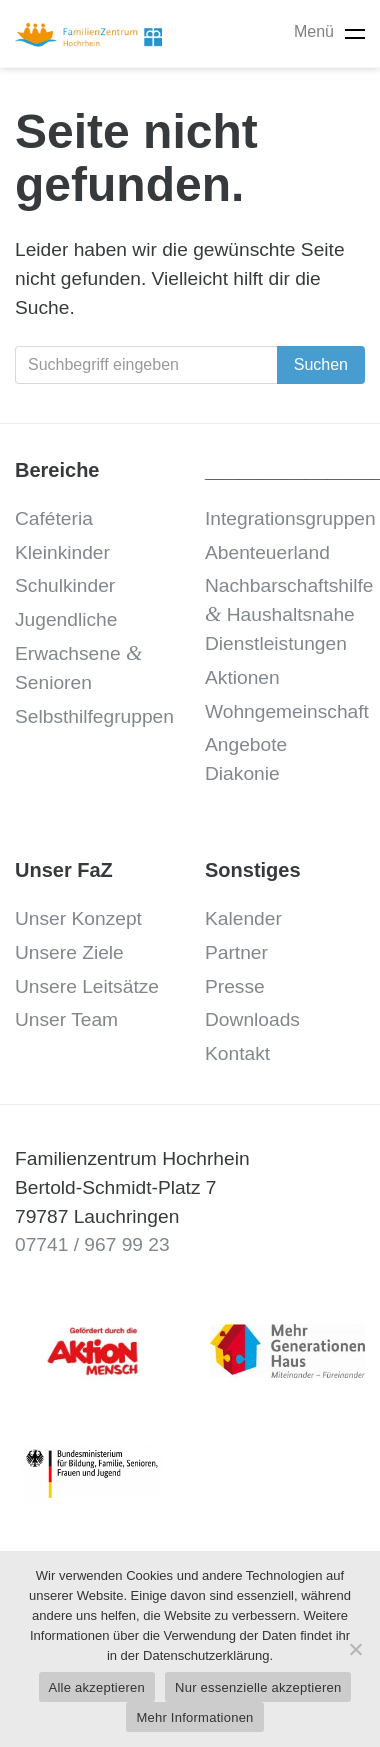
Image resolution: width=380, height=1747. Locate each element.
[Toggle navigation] (355, 33)
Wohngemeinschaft (287, 711)
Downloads (252, 1019)
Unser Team (66, 1019)
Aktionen (242, 677)
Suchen (321, 364)
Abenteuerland (267, 552)
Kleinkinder (62, 552)
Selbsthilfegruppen (94, 716)
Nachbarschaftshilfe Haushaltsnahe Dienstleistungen (289, 614)
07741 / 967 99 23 (92, 1244)
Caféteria (54, 518)
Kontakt (237, 1053)
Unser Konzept (78, 918)
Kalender (243, 918)
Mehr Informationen (194, 1717)
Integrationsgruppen (290, 518)
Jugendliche (66, 619)
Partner (236, 952)
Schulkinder (65, 585)
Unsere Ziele (69, 952)
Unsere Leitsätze (87, 986)
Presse (235, 986)
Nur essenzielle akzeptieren (258, 1687)
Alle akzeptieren (97, 1687)
